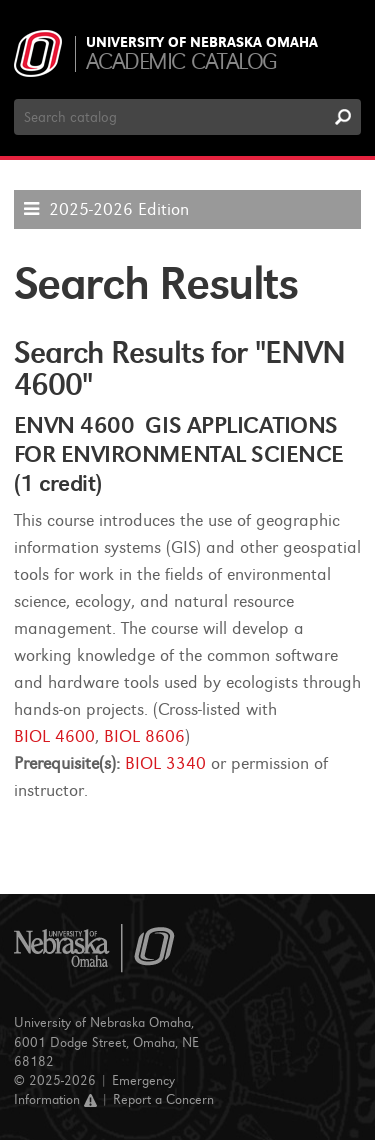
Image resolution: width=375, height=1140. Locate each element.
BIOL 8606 (144, 736)
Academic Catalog (181, 61)
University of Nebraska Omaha (202, 43)
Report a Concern (163, 1099)
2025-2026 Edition (119, 209)
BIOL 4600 (54, 736)
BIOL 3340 (165, 763)
